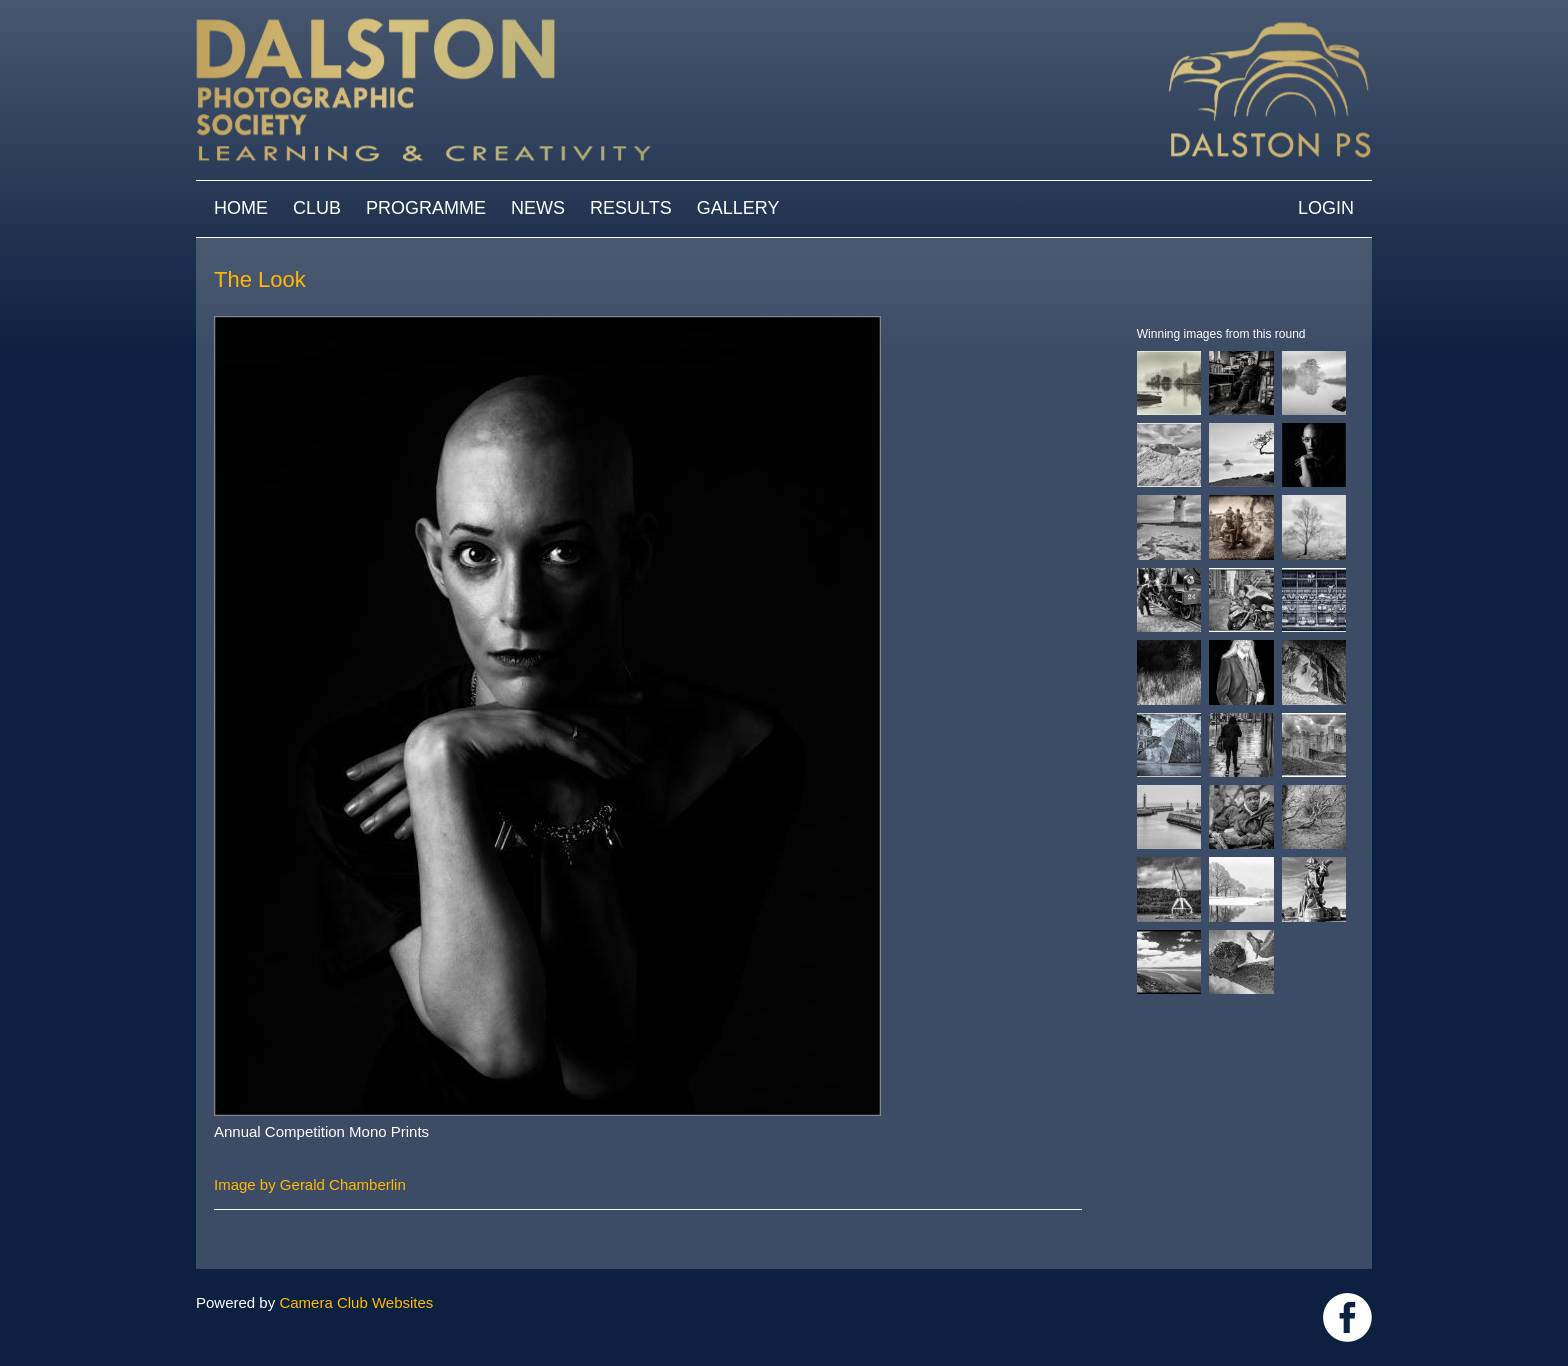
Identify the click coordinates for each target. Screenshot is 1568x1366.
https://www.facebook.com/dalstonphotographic (1347, 1317)
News (538, 208)
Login (1326, 208)
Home (241, 208)
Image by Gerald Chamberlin (310, 1184)
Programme (426, 208)
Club (317, 208)
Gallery (738, 208)
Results (631, 208)
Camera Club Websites (356, 1302)
